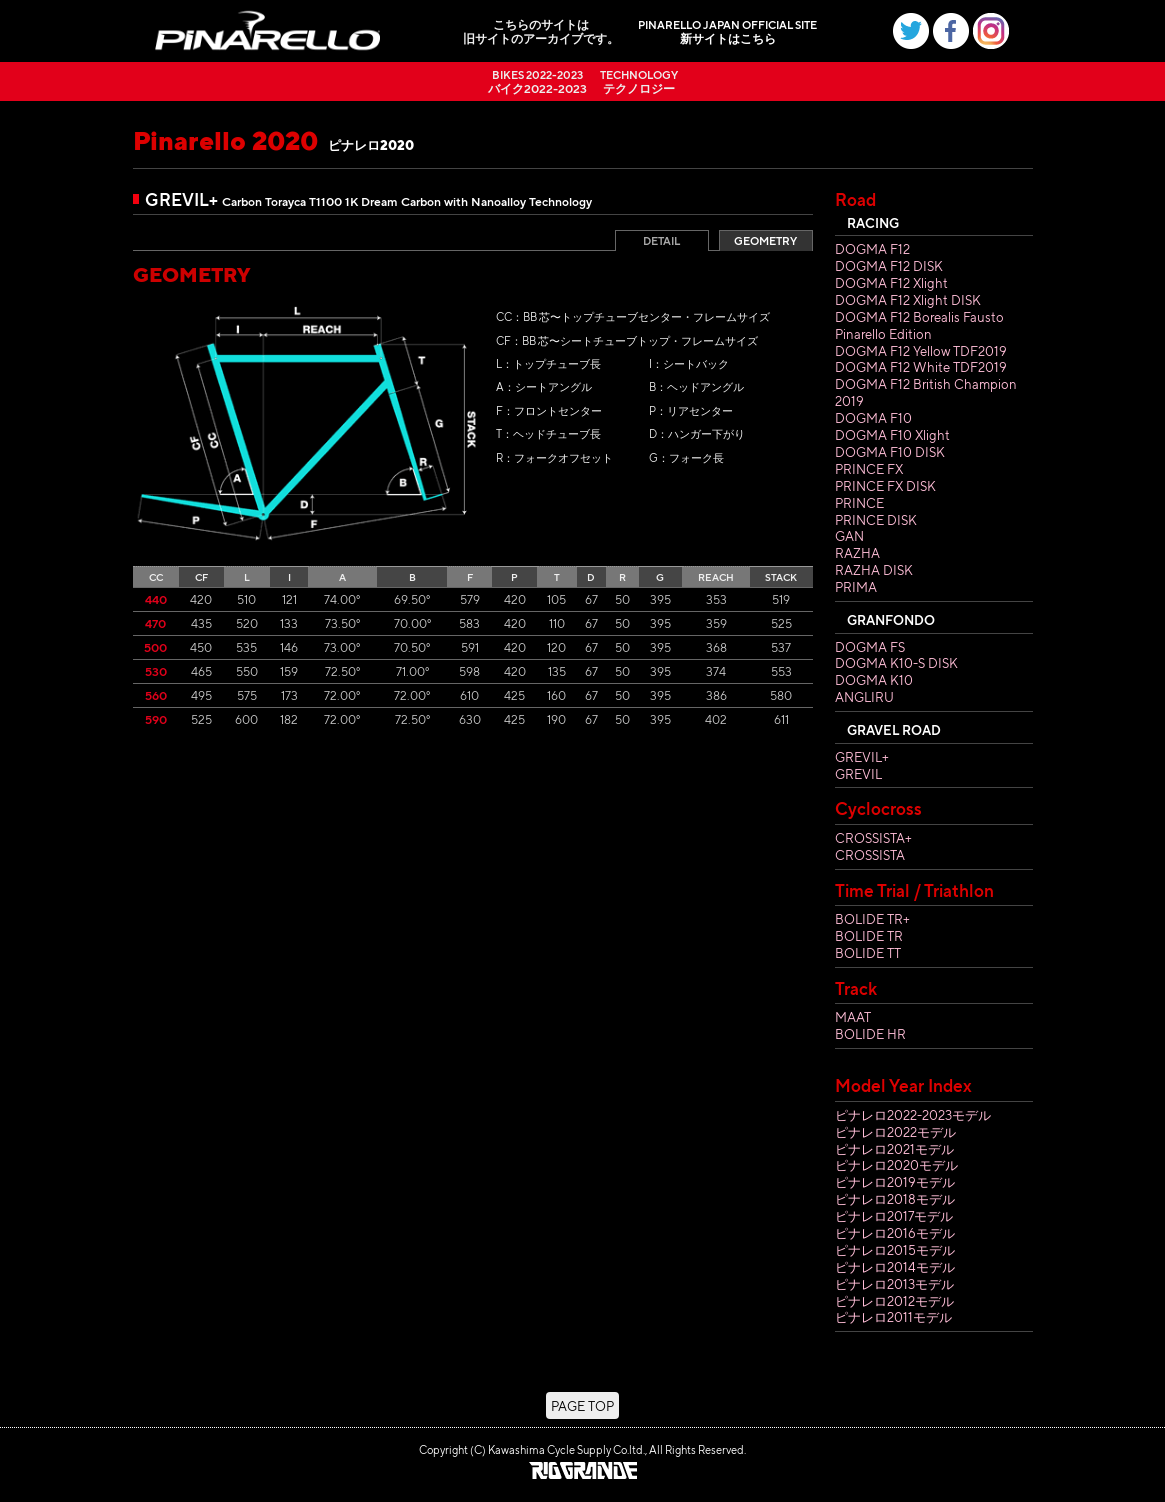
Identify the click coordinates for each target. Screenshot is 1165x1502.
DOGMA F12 (872, 248)
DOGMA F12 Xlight (891, 282)
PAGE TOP (582, 1405)
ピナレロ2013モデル (894, 1283)
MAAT (853, 1016)
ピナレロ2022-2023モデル (913, 1114)
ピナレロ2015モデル (895, 1249)
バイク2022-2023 (537, 81)
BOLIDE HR (870, 1033)
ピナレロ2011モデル (893, 1316)
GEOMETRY (765, 241)
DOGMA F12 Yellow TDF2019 (921, 350)
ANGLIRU (864, 696)
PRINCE (859, 502)
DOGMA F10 (873, 417)
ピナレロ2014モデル (895, 1266)
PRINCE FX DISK (885, 485)
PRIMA (856, 586)
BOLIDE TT (868, 952)
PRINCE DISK (876, 519)
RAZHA (857, 552)
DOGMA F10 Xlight (892, 434)
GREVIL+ (862, 756)
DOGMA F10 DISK (890, 451)
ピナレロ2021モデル (894, 1148)
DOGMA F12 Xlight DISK (908, 299)
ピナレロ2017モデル (894, 1215)
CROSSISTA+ (873, 837)
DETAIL (661, 241)
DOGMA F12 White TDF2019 (921, 366)
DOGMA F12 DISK (889, 265)
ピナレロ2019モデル (895, 1181)
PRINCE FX (869, 468)
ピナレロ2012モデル (894, 1300)
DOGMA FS (870, 646)
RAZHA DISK (874, 569)
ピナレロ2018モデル (895, 1198)
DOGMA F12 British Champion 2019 (926, 392)
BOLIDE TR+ (872, 918)
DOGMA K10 (874, 679)
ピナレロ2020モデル (896, 1164)
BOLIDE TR (869, 935)
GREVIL (858, 773)
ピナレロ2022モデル (895, 1131)
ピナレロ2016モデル (895, 1232)
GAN (849, 535)
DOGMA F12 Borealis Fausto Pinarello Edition (919, 325)
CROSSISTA (870, 854)
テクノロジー (639, 81)
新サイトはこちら (727, 31)
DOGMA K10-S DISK (896, 662)
